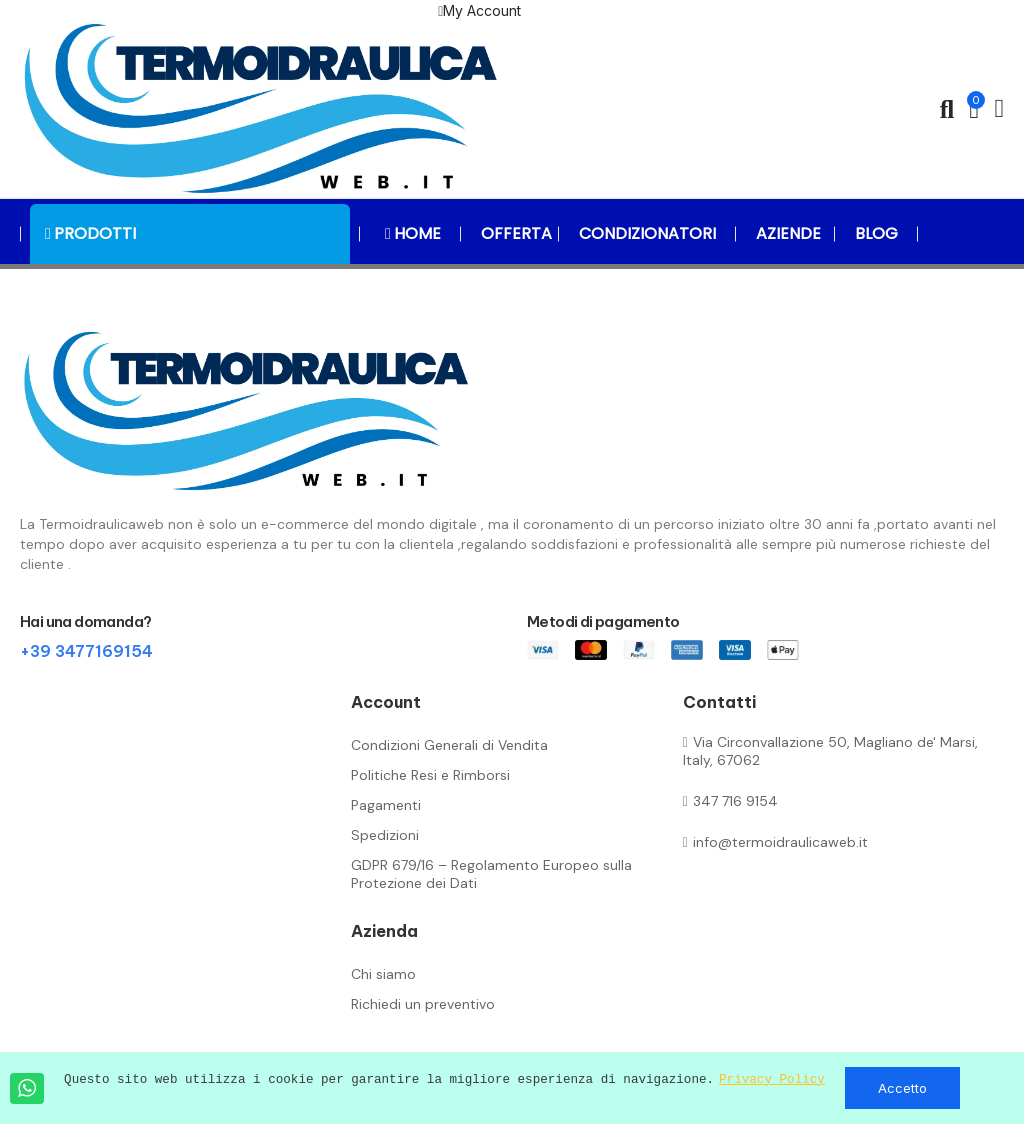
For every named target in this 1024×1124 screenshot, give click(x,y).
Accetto (902, 1088)
